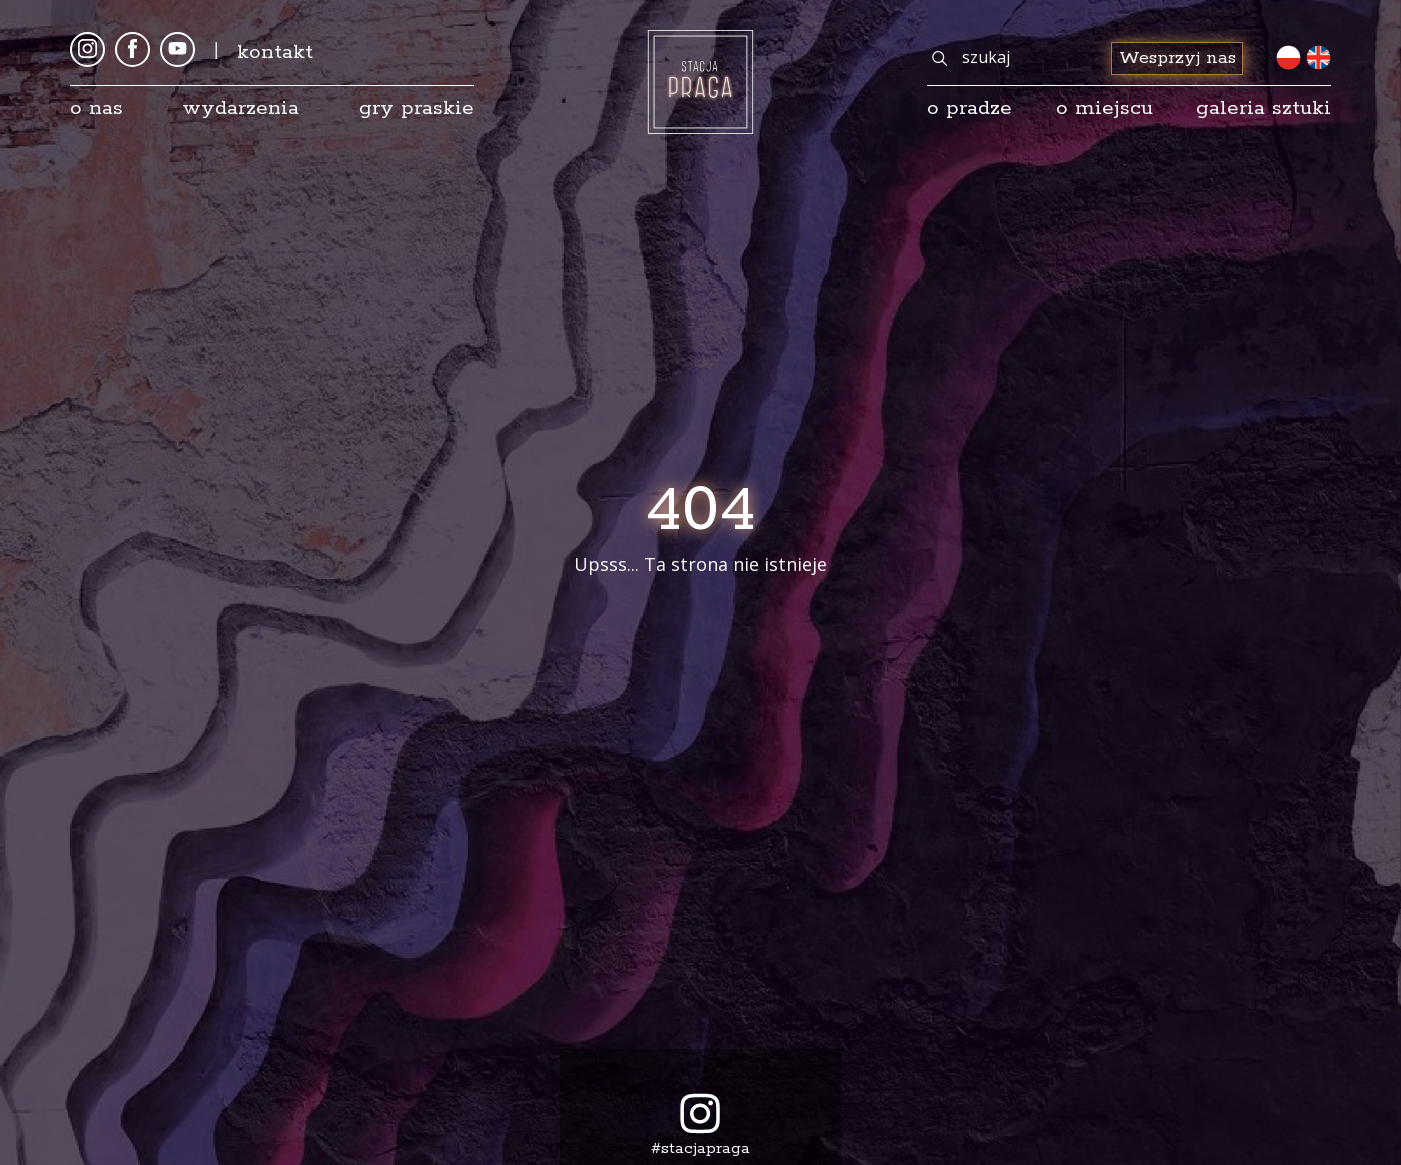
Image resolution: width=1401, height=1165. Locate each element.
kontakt (275, 52)
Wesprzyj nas (1177, 58)
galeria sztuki (1263, 108)
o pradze (969, 108)
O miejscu (1104, 108)
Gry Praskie (416, 108)
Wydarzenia (240, 108)
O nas (96, 108)
